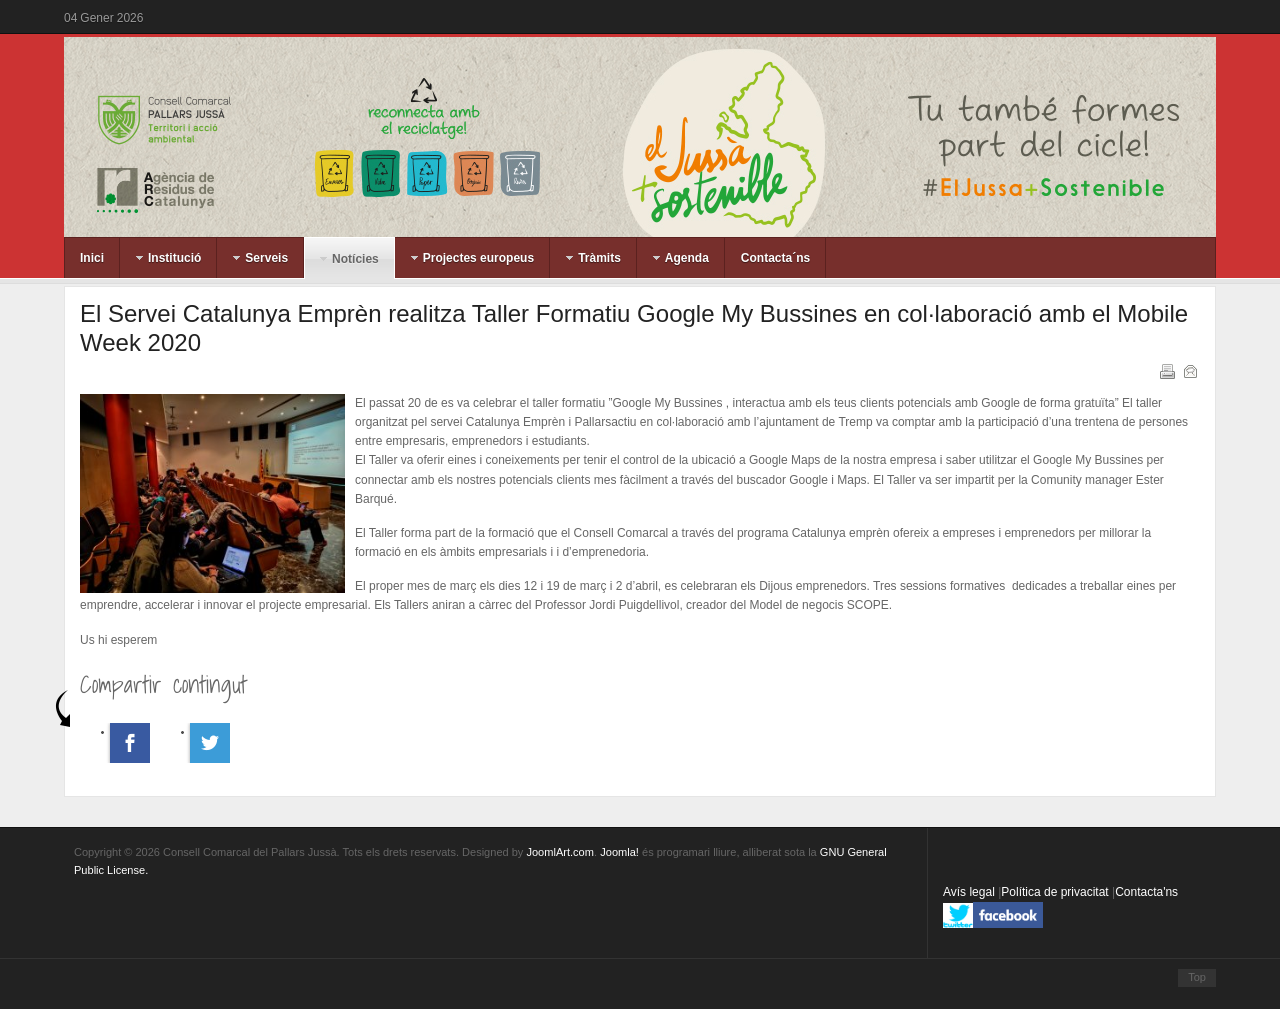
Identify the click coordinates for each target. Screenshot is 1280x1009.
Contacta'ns (1146, 892)
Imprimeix (1166, 370)
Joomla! (619, 852)
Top (1197, 977)
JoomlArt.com (559, 852)
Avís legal (970, 892)
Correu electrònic (1189, 370)
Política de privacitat (1056, 892)
